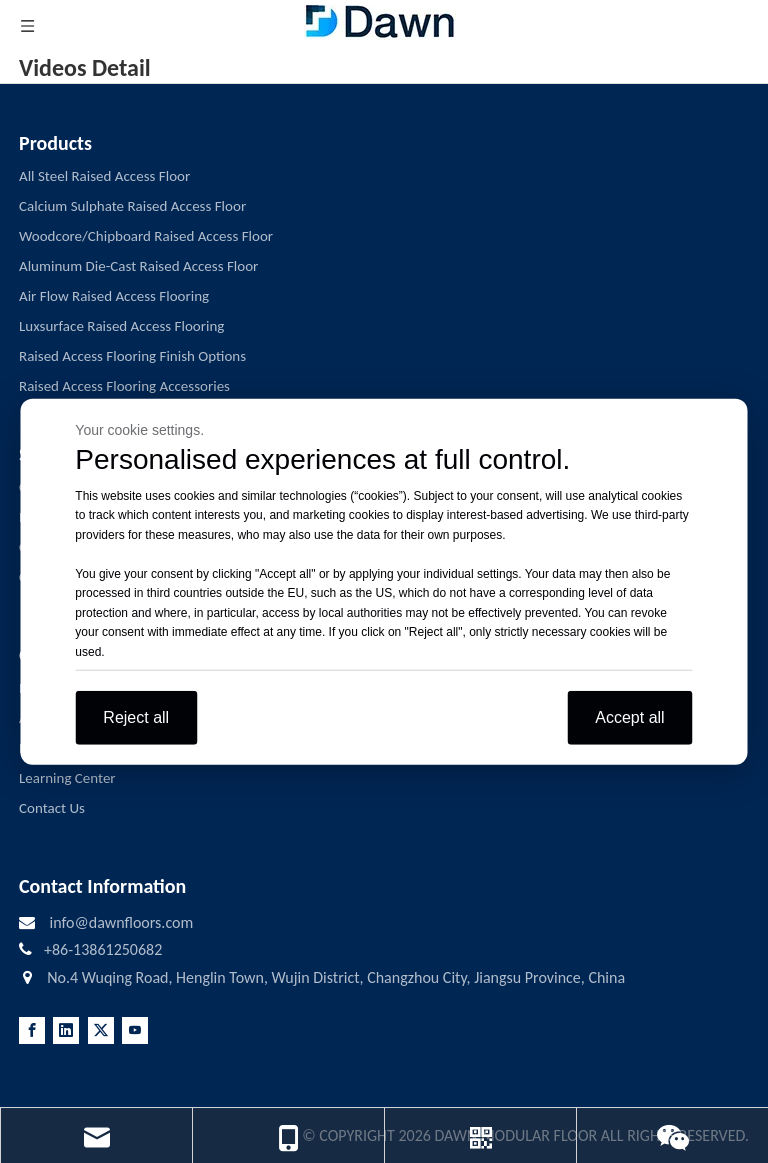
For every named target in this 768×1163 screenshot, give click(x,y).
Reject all (136, 717)
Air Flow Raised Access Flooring (114, 296)
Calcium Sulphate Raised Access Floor (132, 206)
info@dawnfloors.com (121, 922)
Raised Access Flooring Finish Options (132, 356)
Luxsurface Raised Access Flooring (121, 326)
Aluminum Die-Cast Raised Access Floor (138, 266)
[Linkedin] (66, 1030)
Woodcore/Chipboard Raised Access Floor (146, 236)
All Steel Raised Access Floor (104, 176)
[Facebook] (32, 1030)
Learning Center (67, 778)
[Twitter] (101, 1030)
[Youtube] (135, 1030)
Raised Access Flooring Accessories (124, 386)
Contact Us (52, 808)
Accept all (629, 717)
